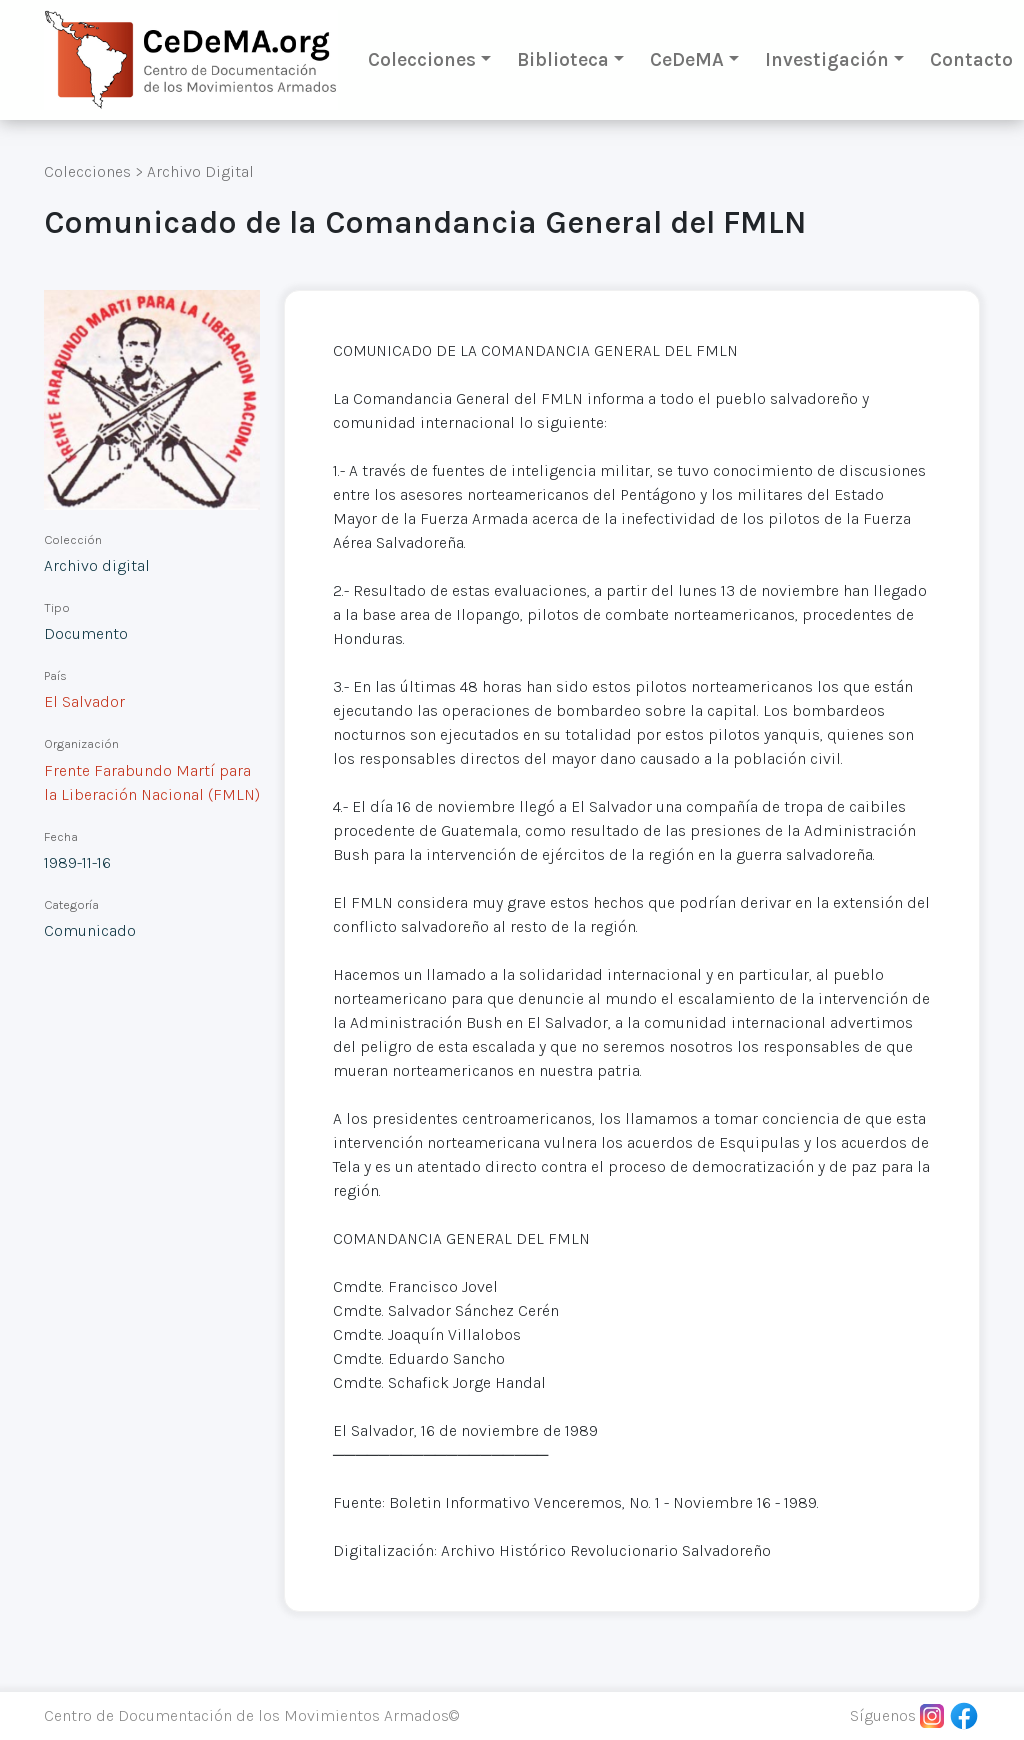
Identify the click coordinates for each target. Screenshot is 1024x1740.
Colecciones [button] (422, 59)
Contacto (971, 59)
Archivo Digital (200, 171)
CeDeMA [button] (687, 59)
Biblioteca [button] (563, 59)
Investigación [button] (827, 59)
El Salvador (84, 701)
